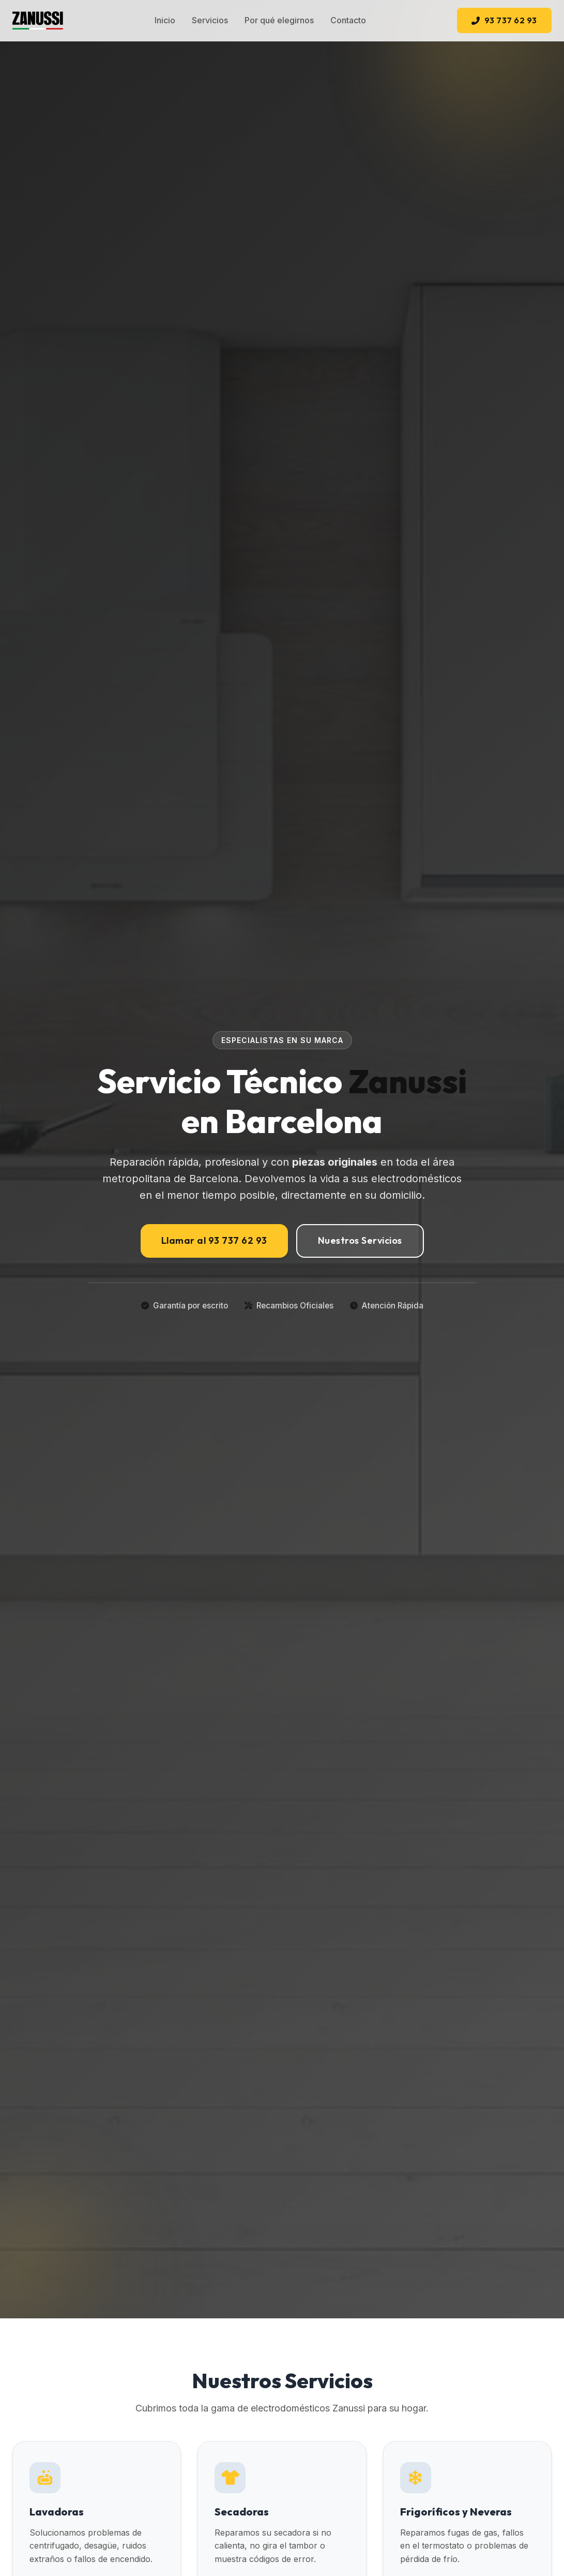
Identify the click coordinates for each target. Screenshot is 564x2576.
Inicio (165, 20)
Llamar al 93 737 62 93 (214, 1240)
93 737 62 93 (504, 20)
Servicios (210, 20)
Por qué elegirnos (279, 20)
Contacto (348, 20)
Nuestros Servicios (360, 1240)
